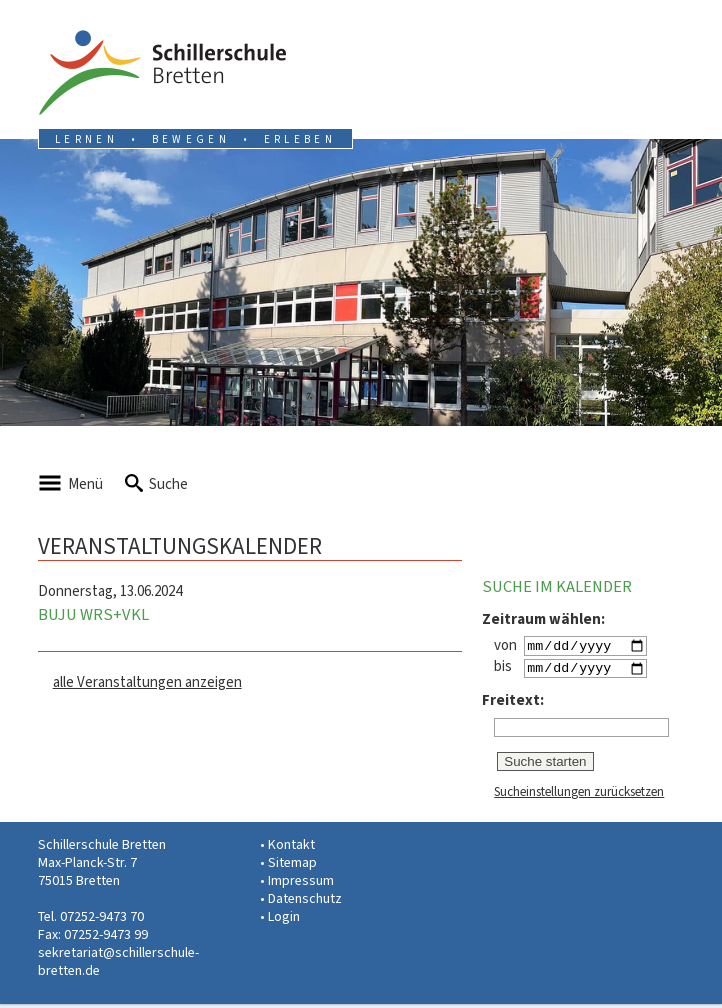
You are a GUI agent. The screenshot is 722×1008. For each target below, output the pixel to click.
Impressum (301, 884)
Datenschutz (305, 902)
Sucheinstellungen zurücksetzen (579, 795)
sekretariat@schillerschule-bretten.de (118, 965)
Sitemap (292, 866)
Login (284, 920)
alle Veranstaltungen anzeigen (147, 682)
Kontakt (291, 848)
